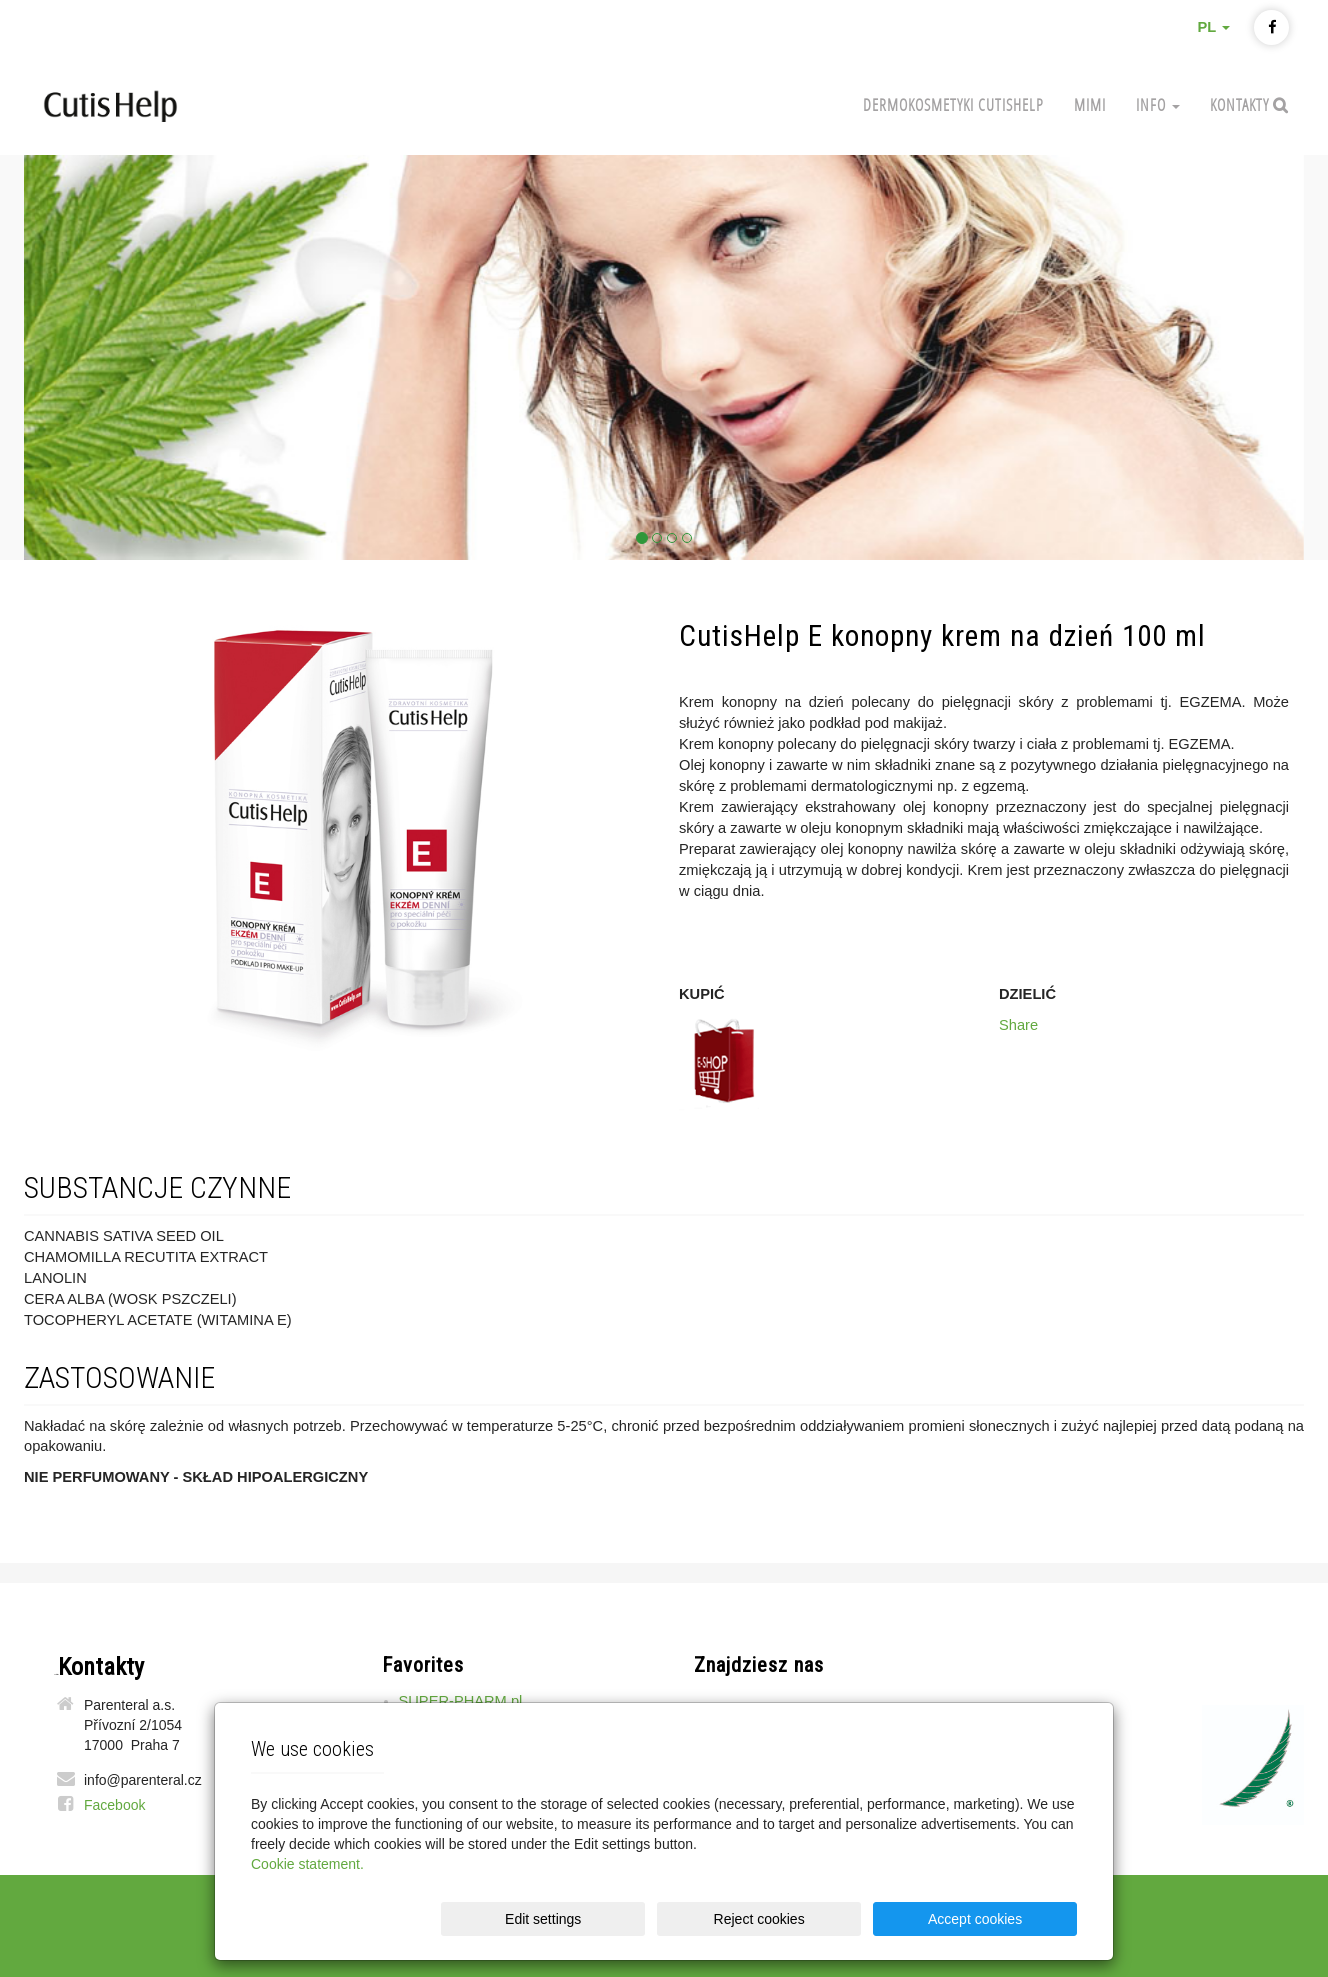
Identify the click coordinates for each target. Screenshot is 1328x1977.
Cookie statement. (307, 1864)
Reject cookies (835, 1919)
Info (1158, 104)
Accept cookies (1000, 1919)
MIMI (1090, 104)
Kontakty (1241, 104)
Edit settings (670, 1919)
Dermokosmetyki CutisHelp (953, 104)
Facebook (114, 1805)
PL (1213, 27)
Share (1018, 1025)
